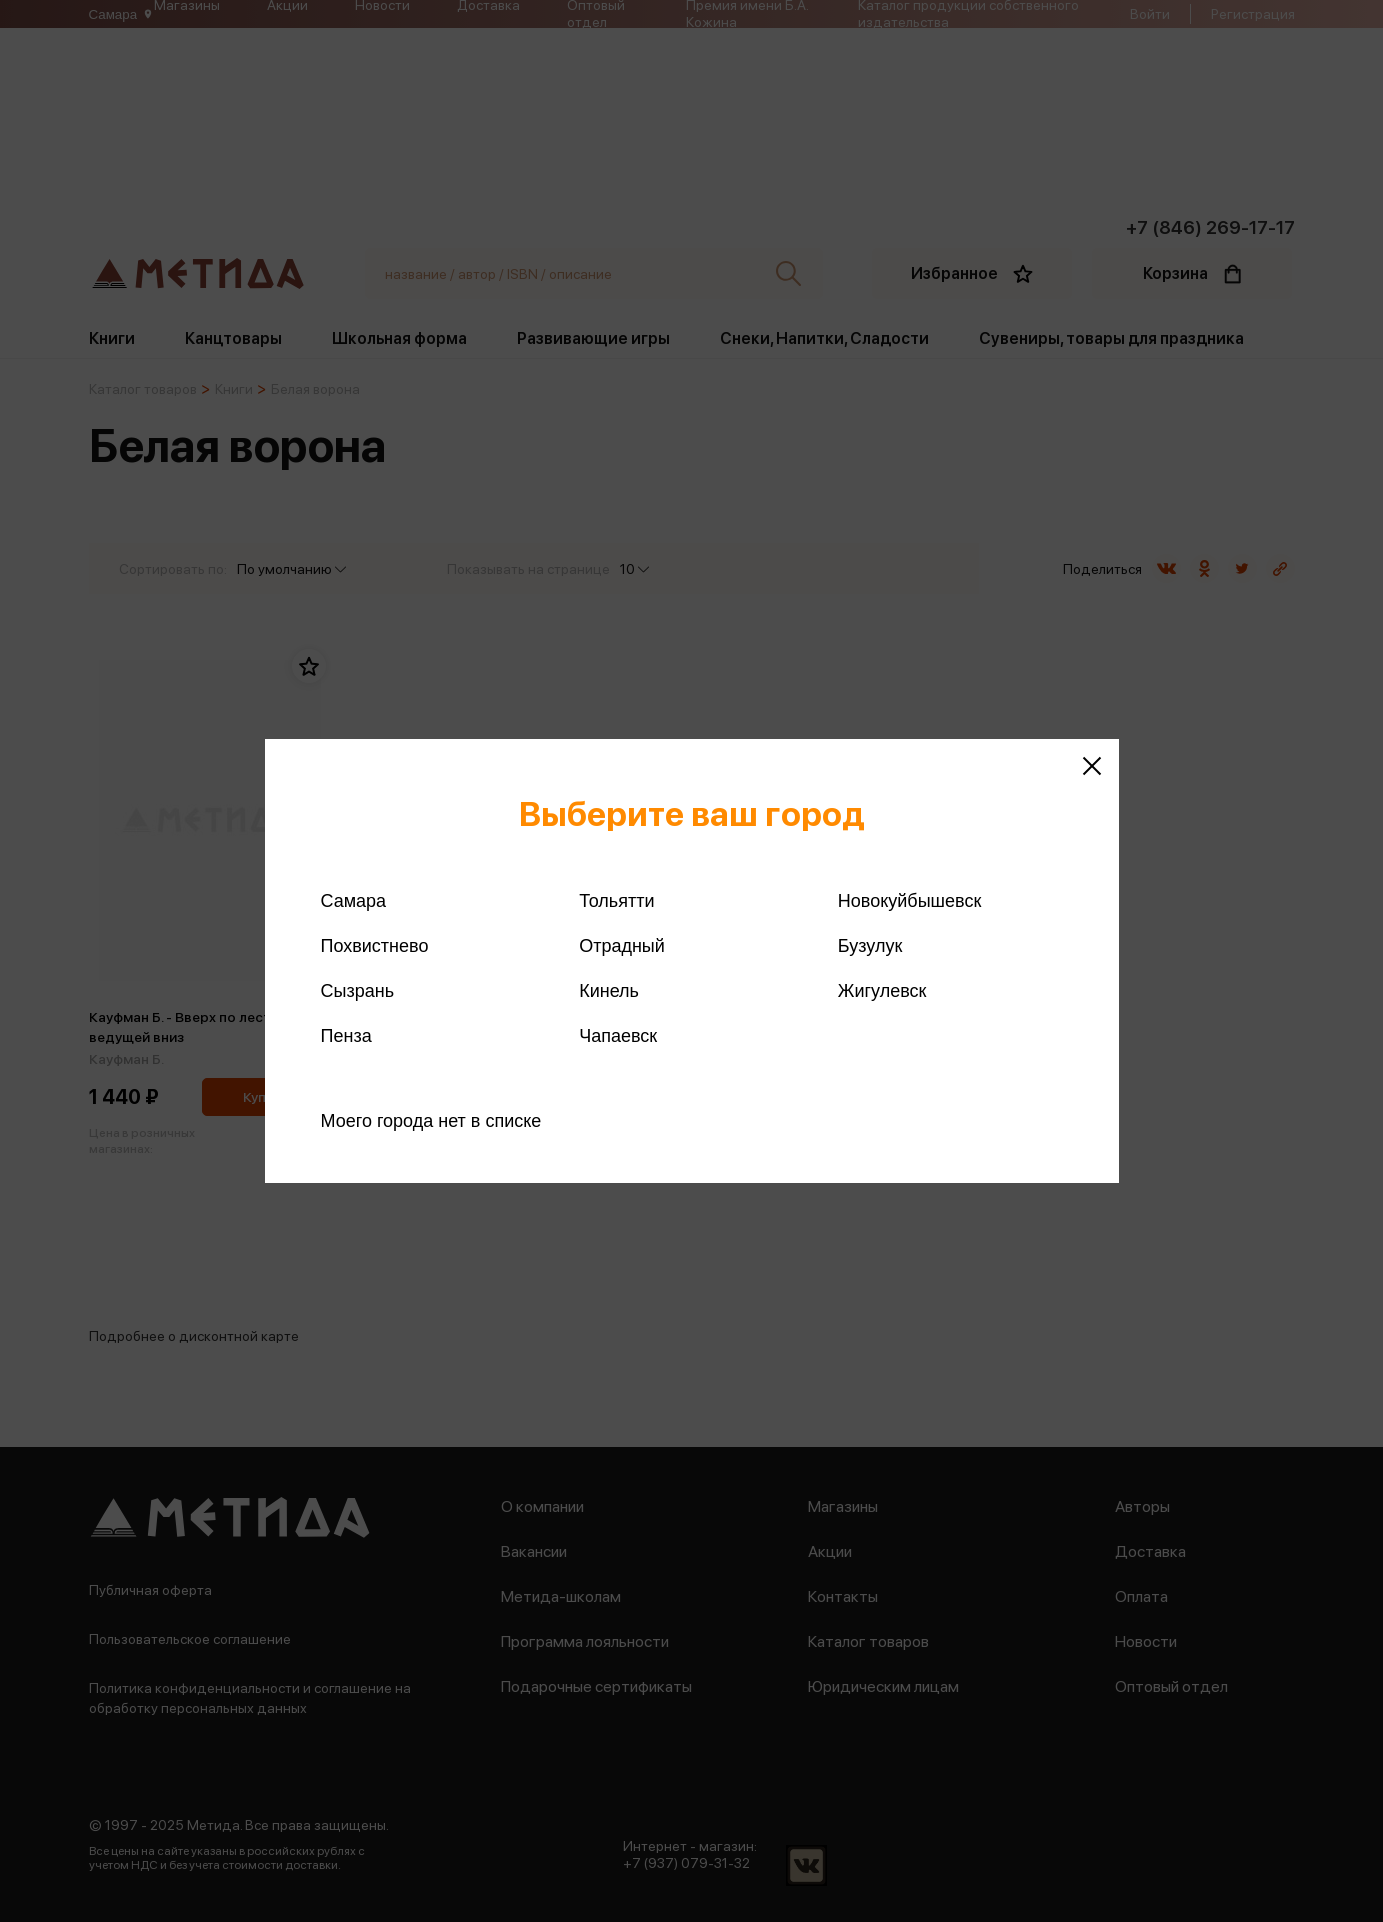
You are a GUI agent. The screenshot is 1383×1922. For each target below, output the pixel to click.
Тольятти (616, 901)
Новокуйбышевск (909, 901)
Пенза (346, 1036)
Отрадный (622, 946)
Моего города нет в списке (431, 1121)
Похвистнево (375, 946)
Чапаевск (618, 1036)
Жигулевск (882, 991)
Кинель (609, 991)
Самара (354, 901)
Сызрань (358, 991)
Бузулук (870, 946)
